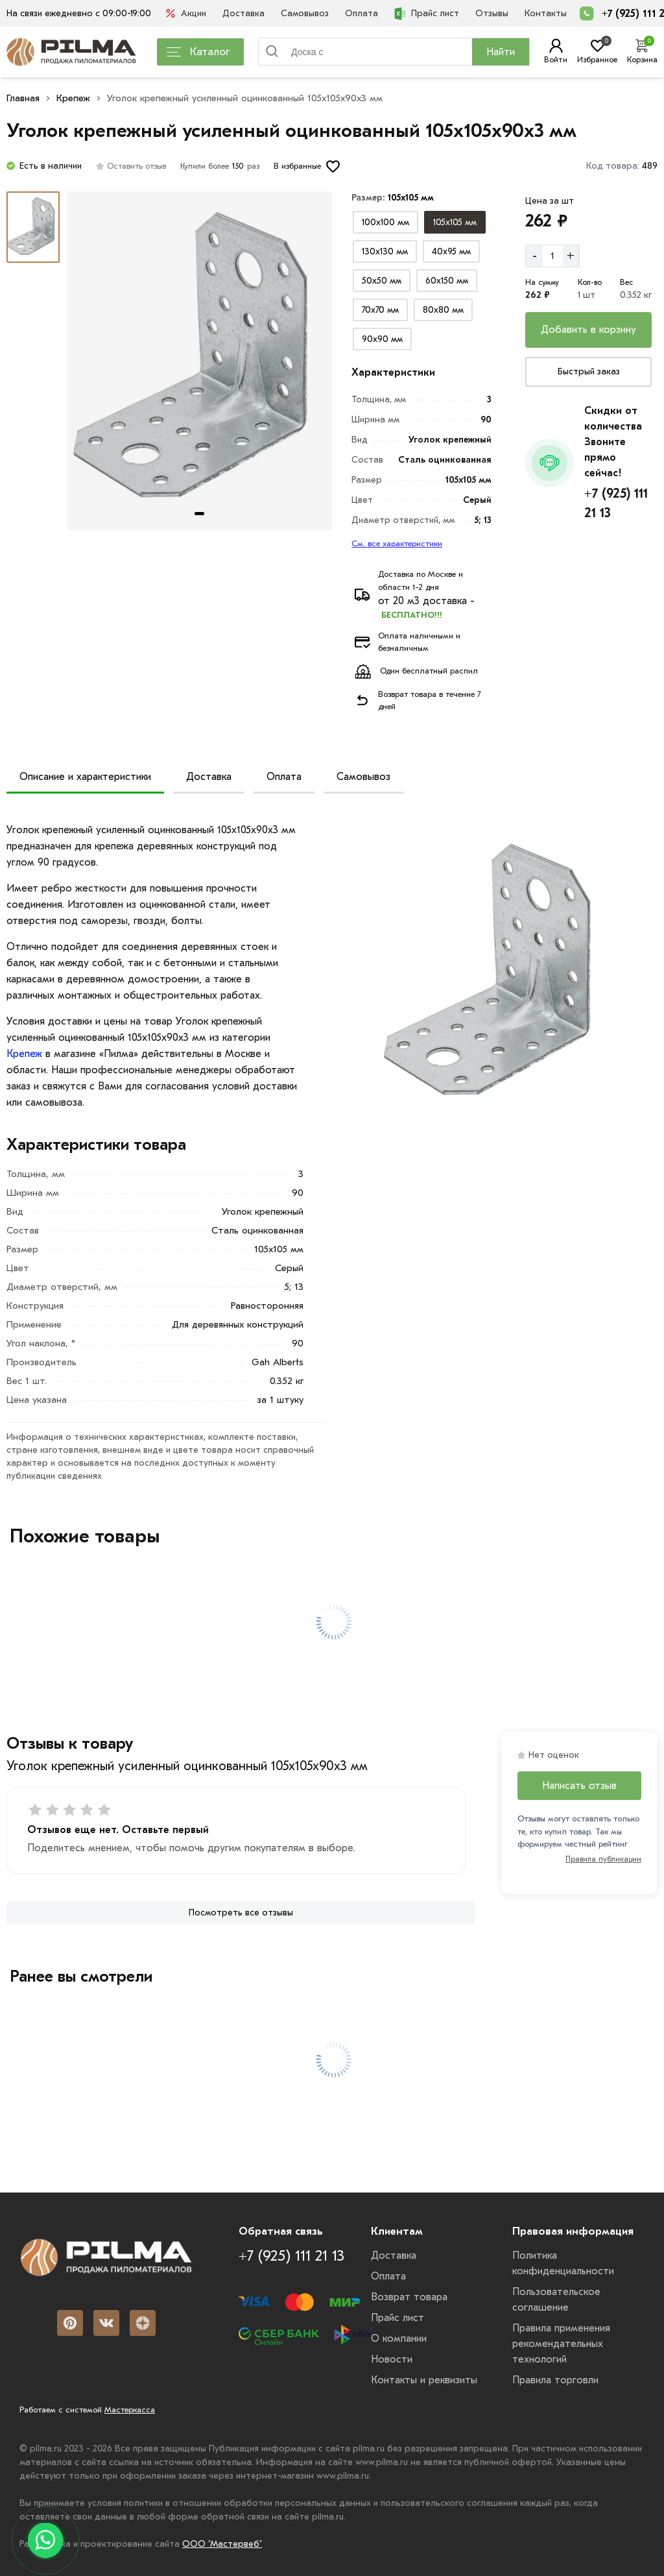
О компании (399, 2338)
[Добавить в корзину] (588, 330)
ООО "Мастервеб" (222, 2543)
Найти (500, 52)
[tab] (199, 513)
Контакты (546, 13)
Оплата (361, 13)
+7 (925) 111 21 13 (616, 503)
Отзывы (491, 13)
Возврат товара (409, 2297)
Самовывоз (305, 13)
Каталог (198, 51)
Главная (23, 98)
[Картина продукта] (199, 360)
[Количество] (553, 255)
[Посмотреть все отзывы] (240, 1913)
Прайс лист (426, 13)
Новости (391, 2359)
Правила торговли (555, 2380)
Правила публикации (603, 1859)
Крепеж (73, 98)
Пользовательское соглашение (556, 2299)
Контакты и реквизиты (424, 2380)
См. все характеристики (396, 543)
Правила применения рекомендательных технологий (561, 2343)
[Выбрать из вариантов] (385, 222)
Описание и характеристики (85, 777)
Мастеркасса (129, 2409)
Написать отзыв (579, 1786)
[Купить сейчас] (588, 372)
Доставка (243, 13)
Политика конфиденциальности (563, 2263)
